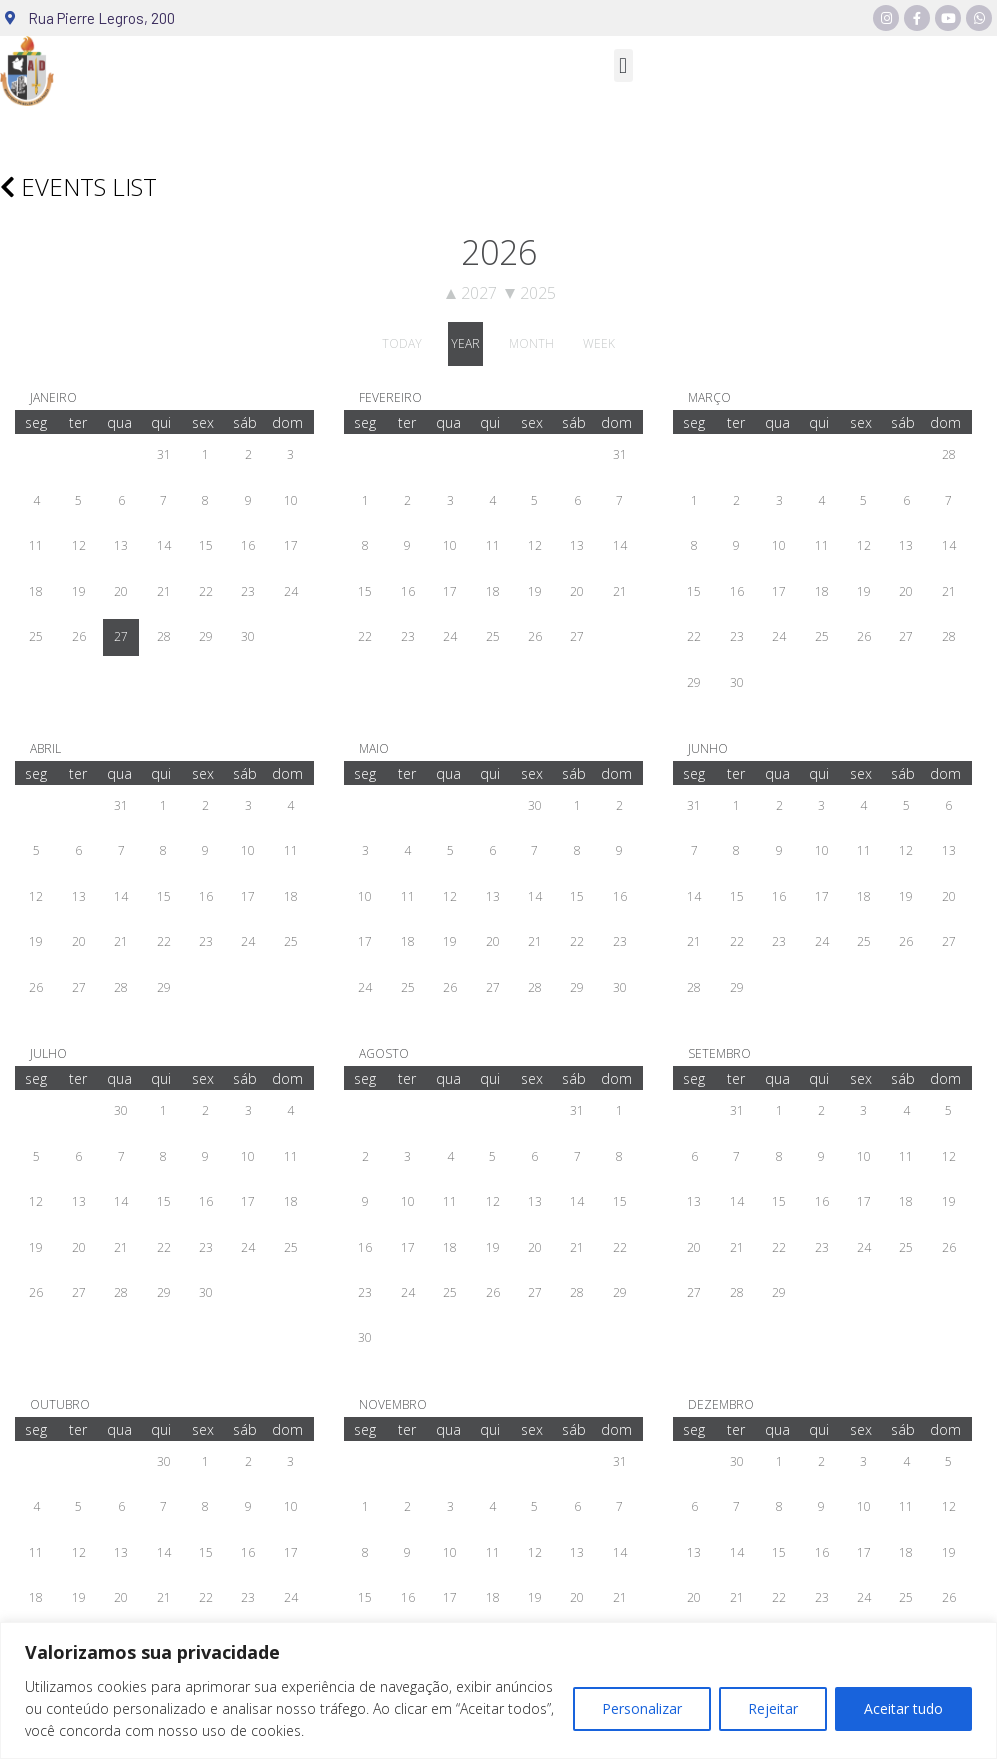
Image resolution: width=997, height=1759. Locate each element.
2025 (530, 293)
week (599, 343)
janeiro (53, 397)
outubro (60, 1404)
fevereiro (390, 397)
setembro (719, 1053)
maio (374, 748)
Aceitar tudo (903, 1708)
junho (708, 748)
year (465, 343)
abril (45, 748)
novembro (393, 1404)
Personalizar (642, 1708)
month (531, 343)
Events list (78, 187)
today (402, 343)
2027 (471, 293)
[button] (623, 65)
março (709, 397)
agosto (384, 1053)
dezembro (721, 1404)
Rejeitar (773, 1708)
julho (48, 1053)
